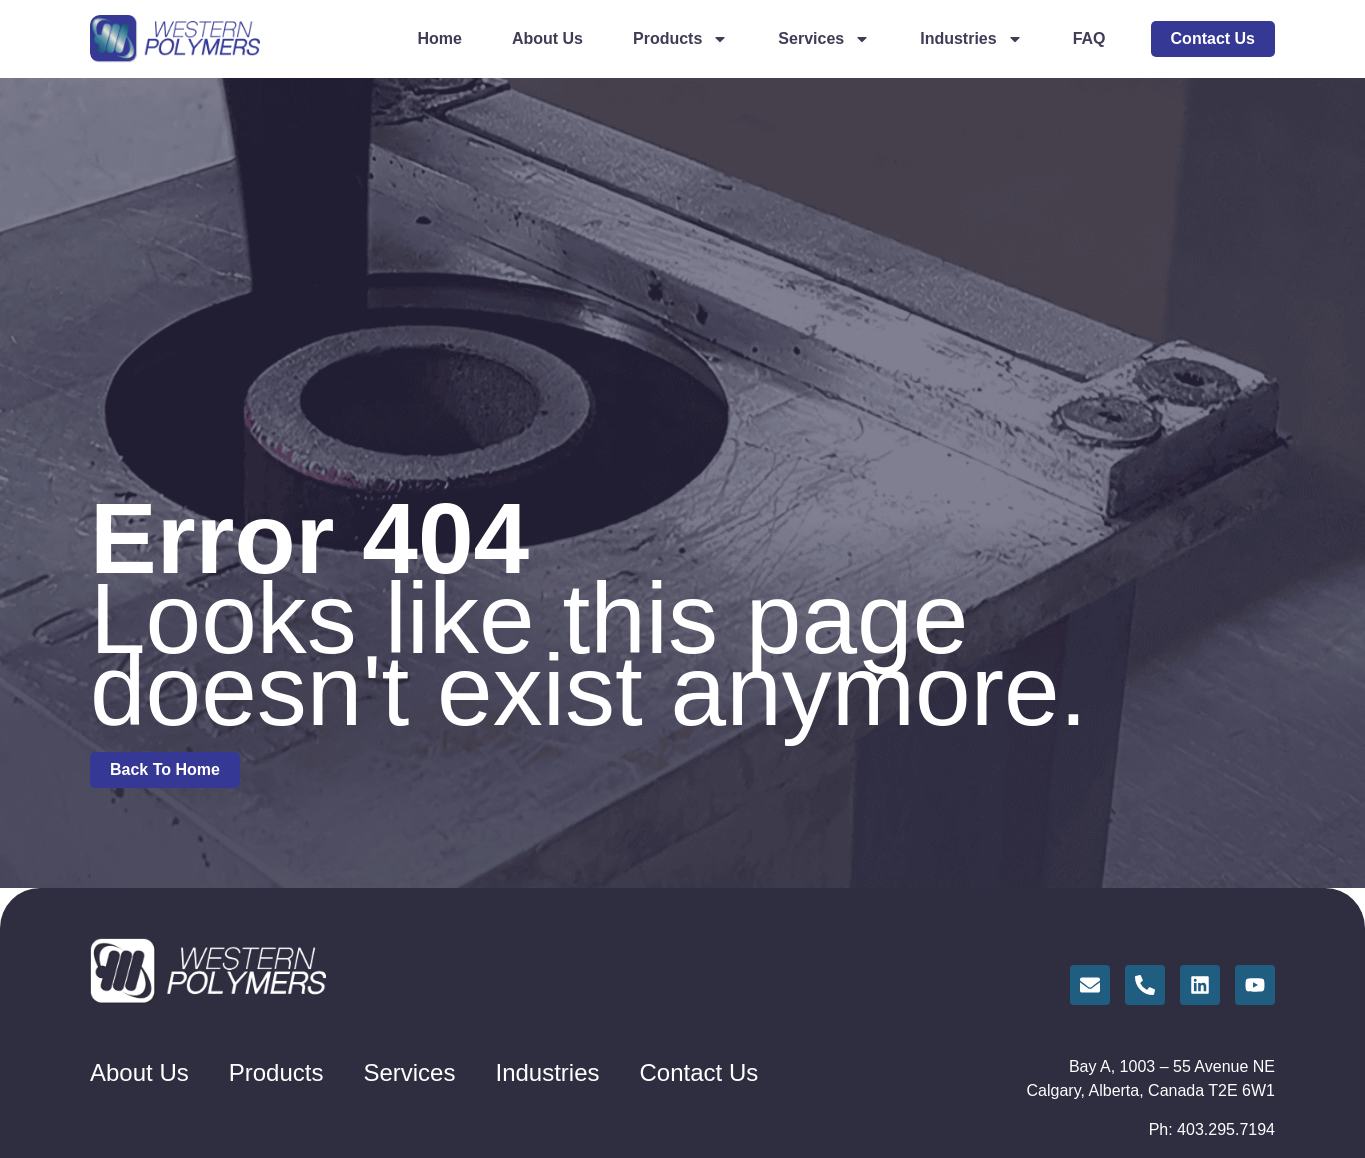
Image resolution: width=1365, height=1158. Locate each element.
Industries (971, 39)
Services (824, 39)
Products (680, 39)
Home (439, 38)
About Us (547, 38)
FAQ (1089, 38)
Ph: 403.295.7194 (1212, 1129)
